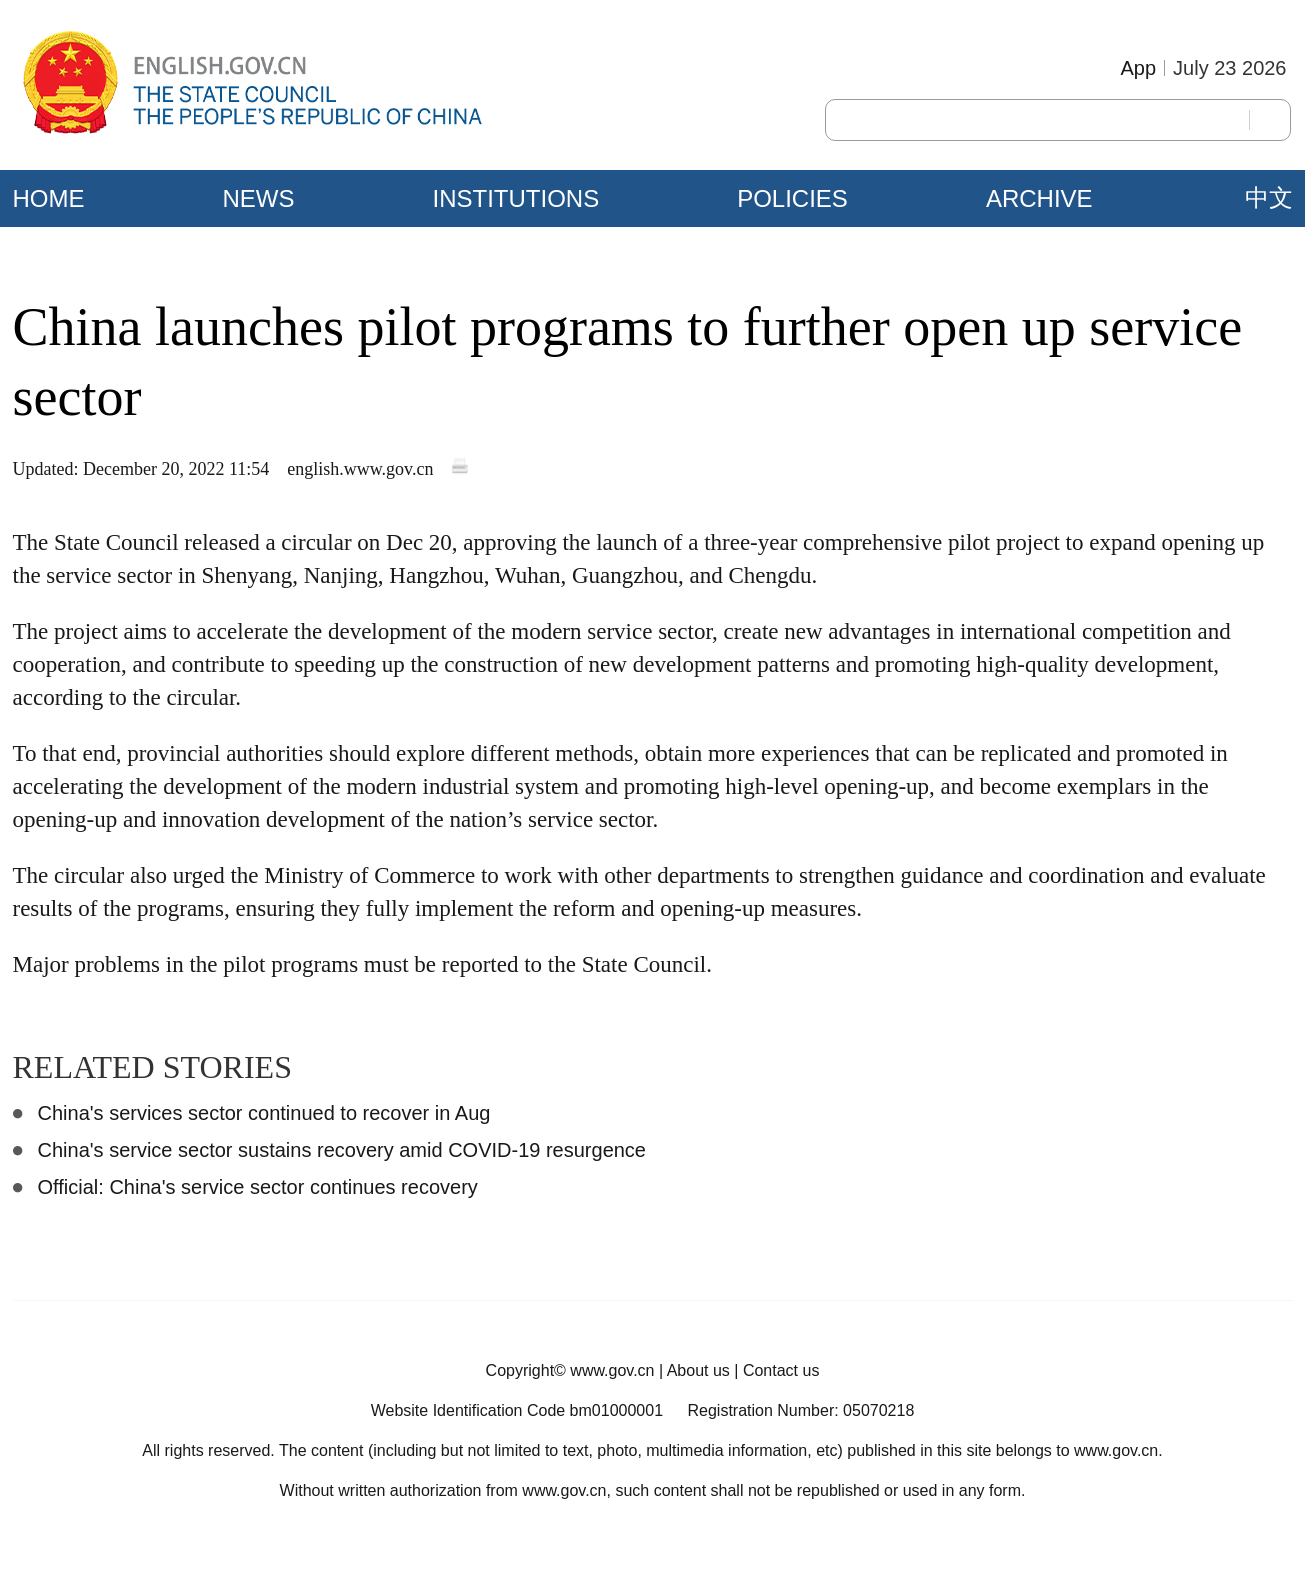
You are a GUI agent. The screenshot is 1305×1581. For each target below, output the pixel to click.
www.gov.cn (612, 1370)
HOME (49, 198)
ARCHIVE (1039, 198)
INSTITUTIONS (516, 198)
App (1138, 68)
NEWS (259, 198)
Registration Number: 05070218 (800, 1410)
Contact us (781, 1370)
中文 (1269, 198)
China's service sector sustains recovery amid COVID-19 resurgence (342, 1150)
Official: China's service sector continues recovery (258, 1187)
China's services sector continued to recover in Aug (264, 1113)
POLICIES (792, 198)
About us (698, 1370)
